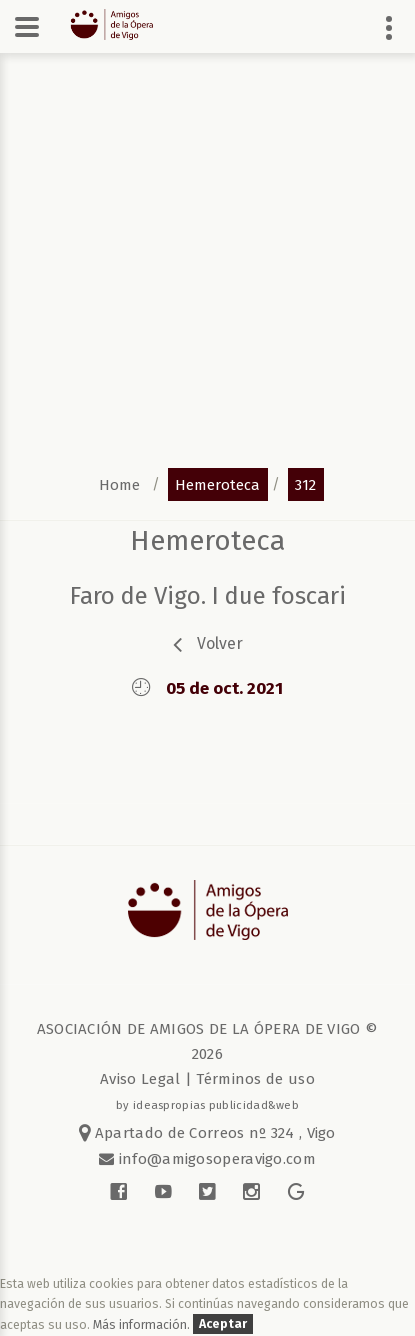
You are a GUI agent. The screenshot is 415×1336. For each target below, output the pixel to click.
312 (305, 484)
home (119, 484)
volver (220, 643)
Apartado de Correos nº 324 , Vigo (207, 1133)
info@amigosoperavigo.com (215, 1159)
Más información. (143, 1324)
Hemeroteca (207, 540)
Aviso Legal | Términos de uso (207, 1079)
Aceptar (223, 1324)
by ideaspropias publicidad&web (207, 1105)
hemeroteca (217, 484)
